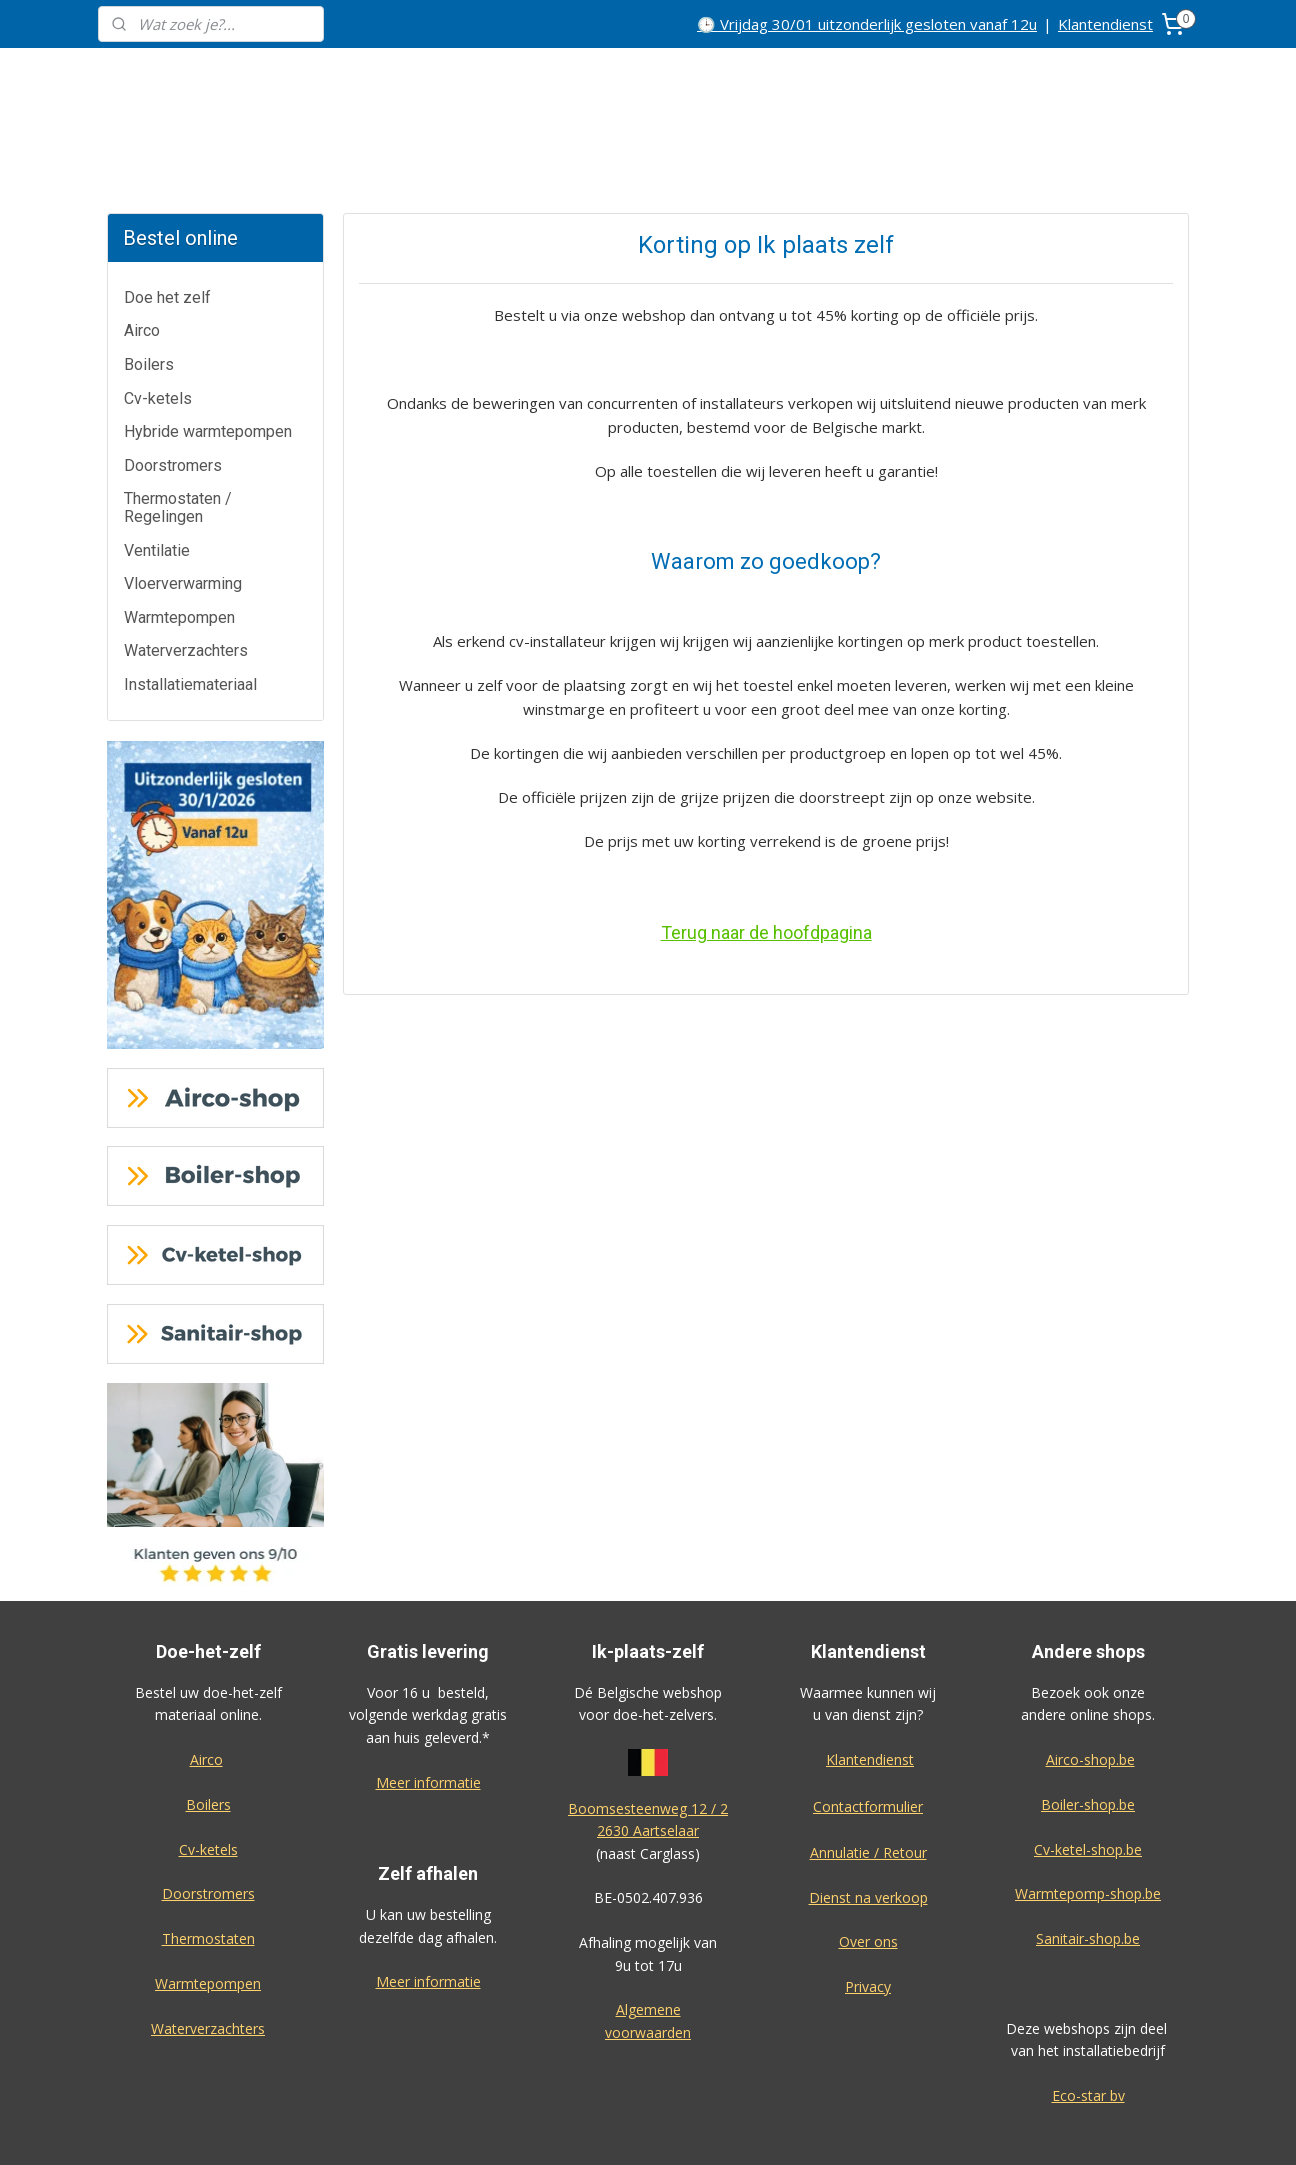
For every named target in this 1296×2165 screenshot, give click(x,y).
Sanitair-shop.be (1088, 1863)
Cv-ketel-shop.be (1088, 1774)
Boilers (149, 289)
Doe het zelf (167, 222)
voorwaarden (648, 1957)
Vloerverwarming (183, 508)
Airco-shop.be (1090, 1684)
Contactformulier (868, 1731)
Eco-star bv (1088, 2020)
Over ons (868, 1866)
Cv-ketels (158, 323)
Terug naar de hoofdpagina (765, 857)
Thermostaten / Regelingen (178, 432)
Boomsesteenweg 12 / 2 (648, 1733)
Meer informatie (428, 1707)
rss (753, 2128)
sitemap (711, 2128)
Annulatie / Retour (868, 1777)
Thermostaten (208, 1863)
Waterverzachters (186, 575)
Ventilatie (157, 475)
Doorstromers (173, 390)
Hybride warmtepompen (208, 356)
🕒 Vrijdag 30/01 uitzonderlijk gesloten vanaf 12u (867, 24)
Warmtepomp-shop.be (1088, 1818)
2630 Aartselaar (648, 1755)
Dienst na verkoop (868, 1822)
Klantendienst (1105, 24)
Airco (142, 255)
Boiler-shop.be (1088, 1729)
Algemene (648, 1934)
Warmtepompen (179, 542)
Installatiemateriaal (190, 609)
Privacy (868, 1911)
